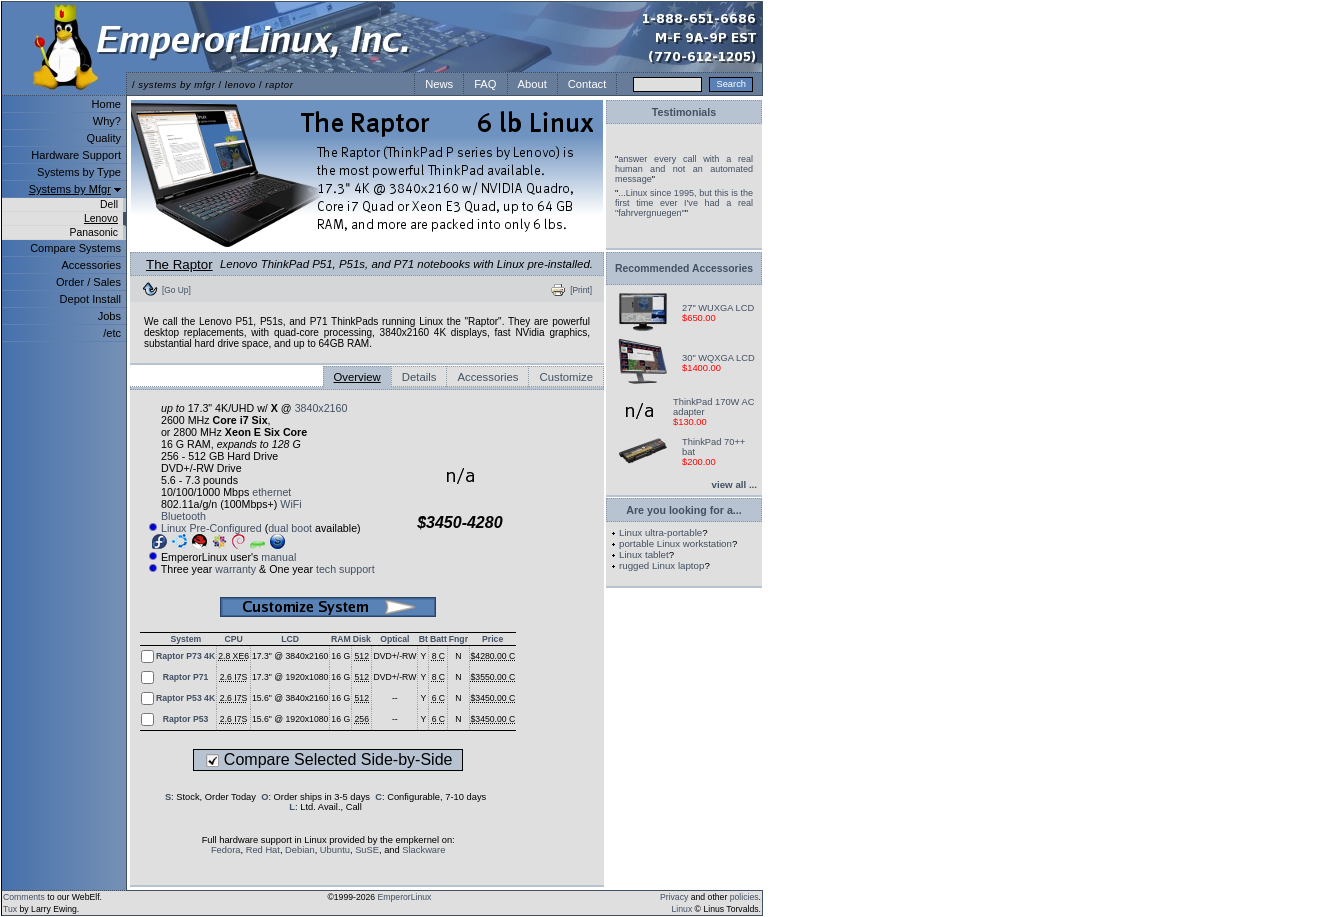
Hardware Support (76, 155)
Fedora (226, 850)
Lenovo (101, 218)
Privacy (674, 897)
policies (744, 897)
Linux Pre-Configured (211, 528)
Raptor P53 (186, 719)
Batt (438, 639)
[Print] (581, 290)
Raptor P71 (186, 677)
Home (106, 104)
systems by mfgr (176, 84)
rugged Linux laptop (661, 565)
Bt (423, 639)
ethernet (271, 492)
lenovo (240, 84)
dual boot (290, 528)
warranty (235, 569)
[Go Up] (176, 290)
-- (395, 698)
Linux (682, 909)
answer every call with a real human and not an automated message (684, 169)
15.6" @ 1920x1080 (290, 719)
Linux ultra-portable (660, 532)
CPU (233, 639)
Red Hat (263, 850)
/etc (112, 333)
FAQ (485, 84)
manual (278, 557)
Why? (107, 121)
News (439, 84)
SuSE (367, 850)
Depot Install (90, 299)
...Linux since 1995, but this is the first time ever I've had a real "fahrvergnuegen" (684, 203)
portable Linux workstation (675, 543)
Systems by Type (79, 172)
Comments (24, 897)
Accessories (91, 265)
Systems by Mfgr (70, 189)
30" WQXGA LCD (718, 358)
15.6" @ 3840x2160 (290, 698)
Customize (566, 377)
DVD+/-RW (394, 656)
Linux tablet (644, 554)
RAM (341, 639)
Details (419, 377)
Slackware (423, 850)
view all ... (734, 484)
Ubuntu (335, 850)
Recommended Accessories (684, 268)
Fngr (458, 639)
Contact (587, 84)
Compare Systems (75, 248)
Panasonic (93, 232)
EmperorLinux (405, 897)
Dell (109, 204)
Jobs (109, 316)
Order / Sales (88, 282)
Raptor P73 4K (185, 656)
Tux (10, 909)
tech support (345, 569)
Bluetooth (183, 516)
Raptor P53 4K (185, 698)
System (185, 639)
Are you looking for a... (683, 510)
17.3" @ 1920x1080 (290, 677)
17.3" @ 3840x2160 (290, 656)
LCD (290, 639)
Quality (104, 138)
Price (492, 639)
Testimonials (684, 112)
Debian (300, 850)
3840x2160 (321, 408)
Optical (394, 639)
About (532, 84)
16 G (340, 656)
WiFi (290, 504)
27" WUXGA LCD (718, 308)
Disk (362, 639)
